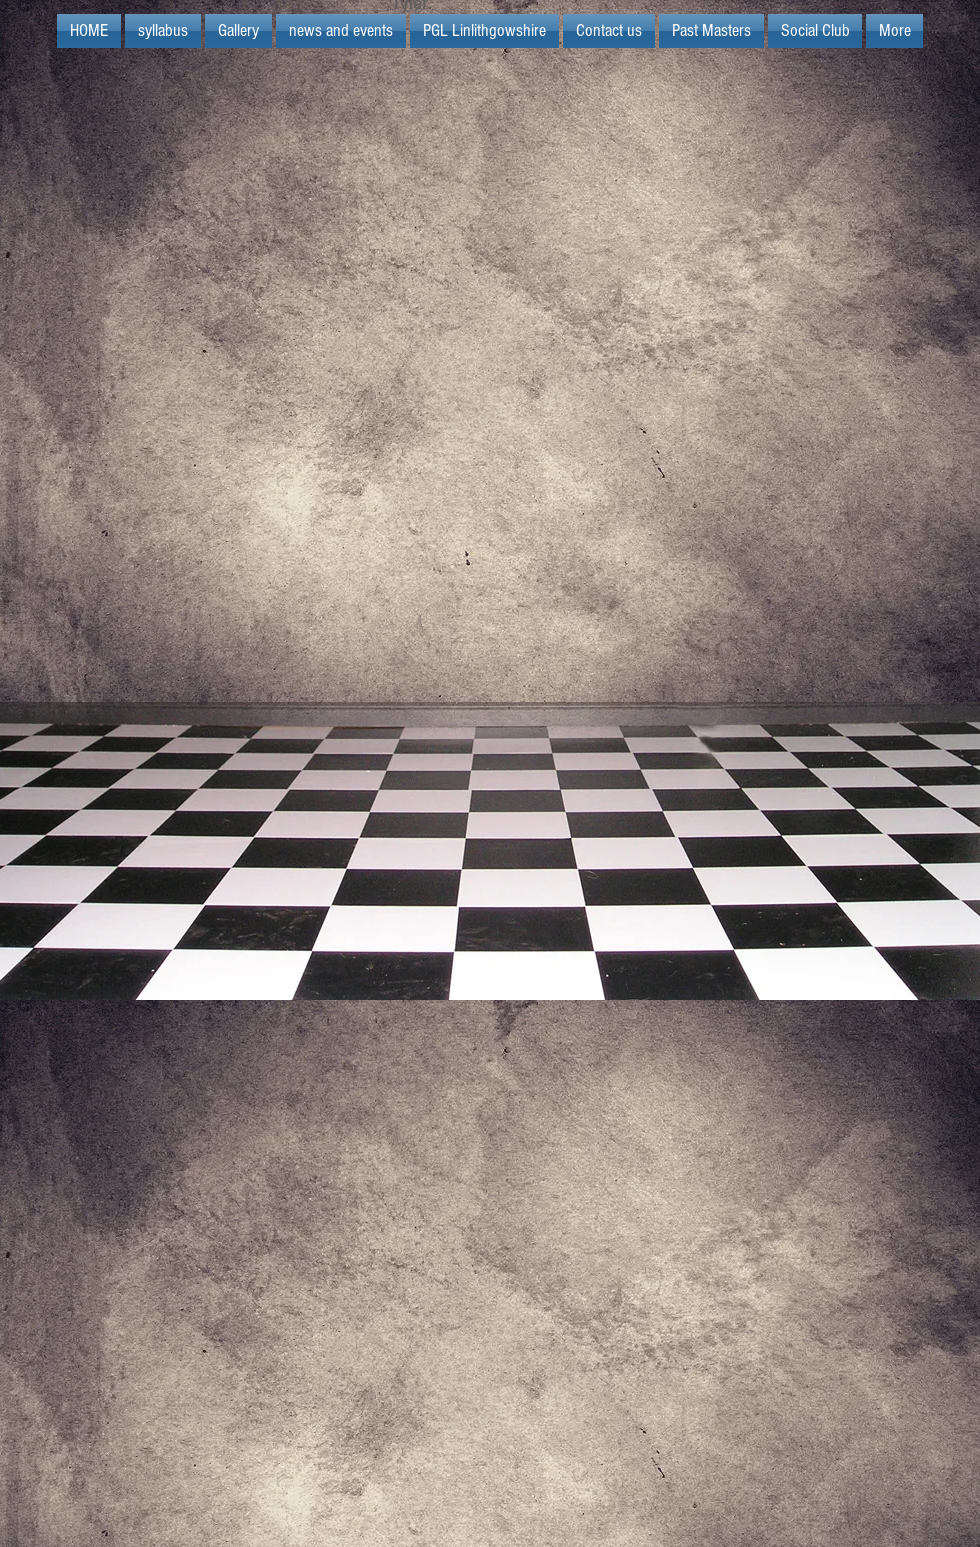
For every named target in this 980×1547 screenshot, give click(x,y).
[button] (484, 31)
